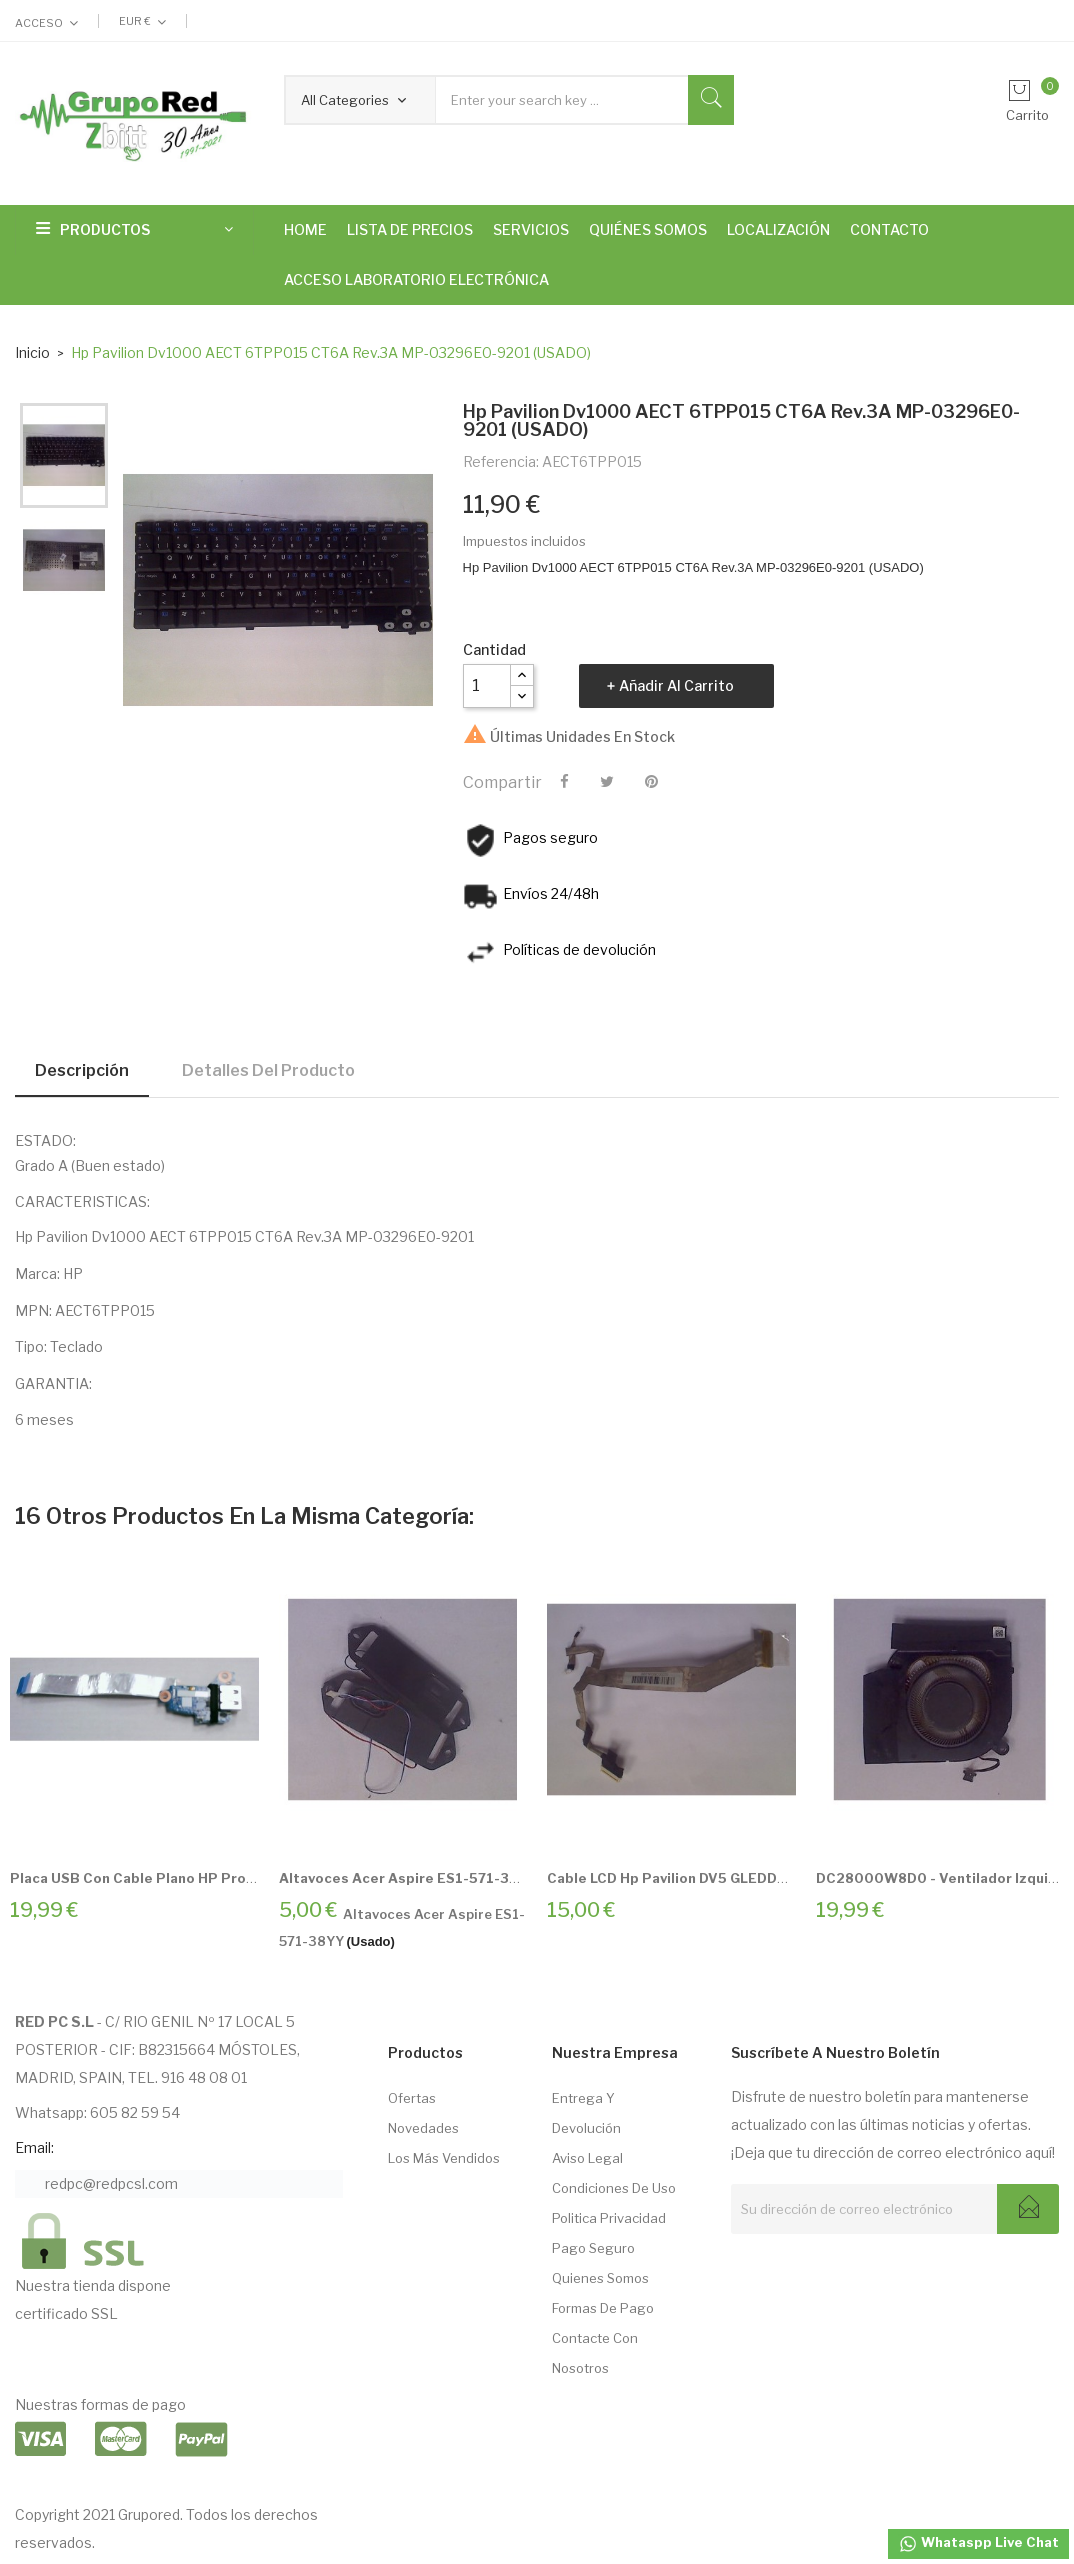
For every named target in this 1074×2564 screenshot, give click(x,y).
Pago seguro (593, 2248)
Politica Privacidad (609, 2218)
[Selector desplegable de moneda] (142, 21)
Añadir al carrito (676, 685)
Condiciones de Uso (614, 2188)
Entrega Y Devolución (586, 2113)
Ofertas (412, 2098)
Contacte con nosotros (595, 2353)
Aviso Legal (587, 2158)
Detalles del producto (268, 1070)
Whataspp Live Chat (978, 2544)
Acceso (39, 23)
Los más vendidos (444, 2158)
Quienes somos (600, 2278)
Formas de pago (603, 2308)
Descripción (82, 1070)
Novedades (423, 2128)
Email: (34, 2147)
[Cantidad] (487, 686)
